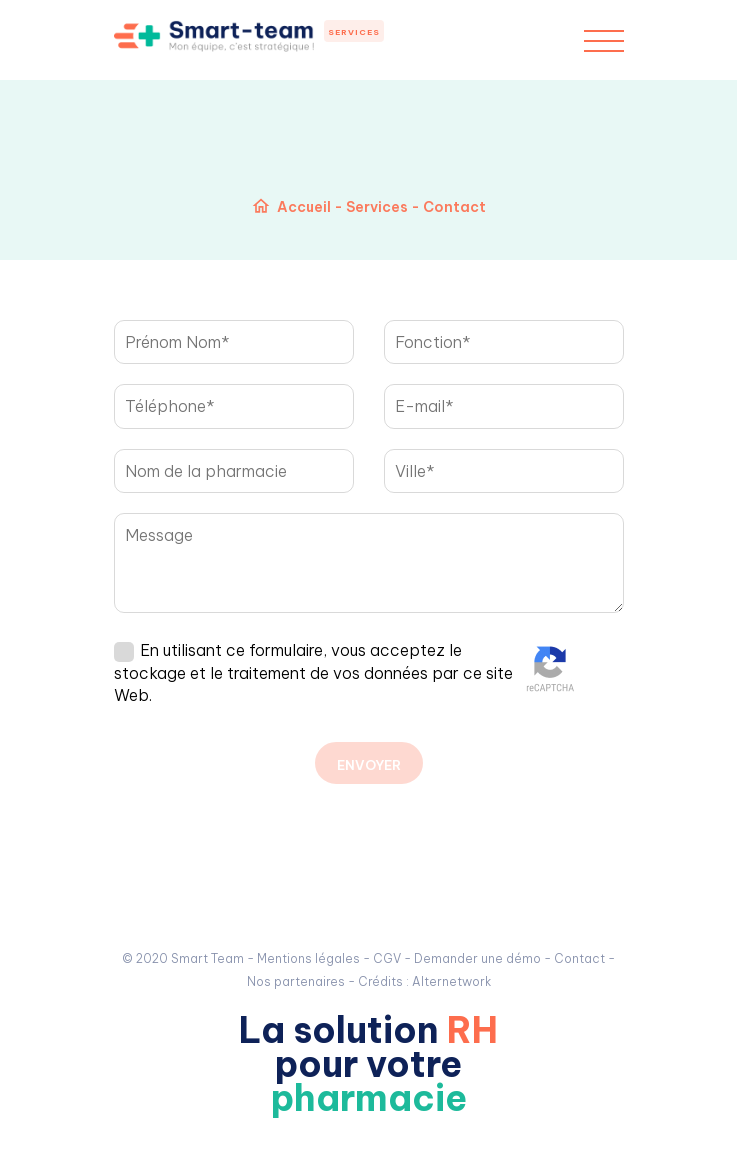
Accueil (304, 207)
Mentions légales (308, 958)
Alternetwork (451, 981)
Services (354, 32)
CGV (387, 958)
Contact (579, 958)
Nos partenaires (296, 981)
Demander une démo (477, 958)
